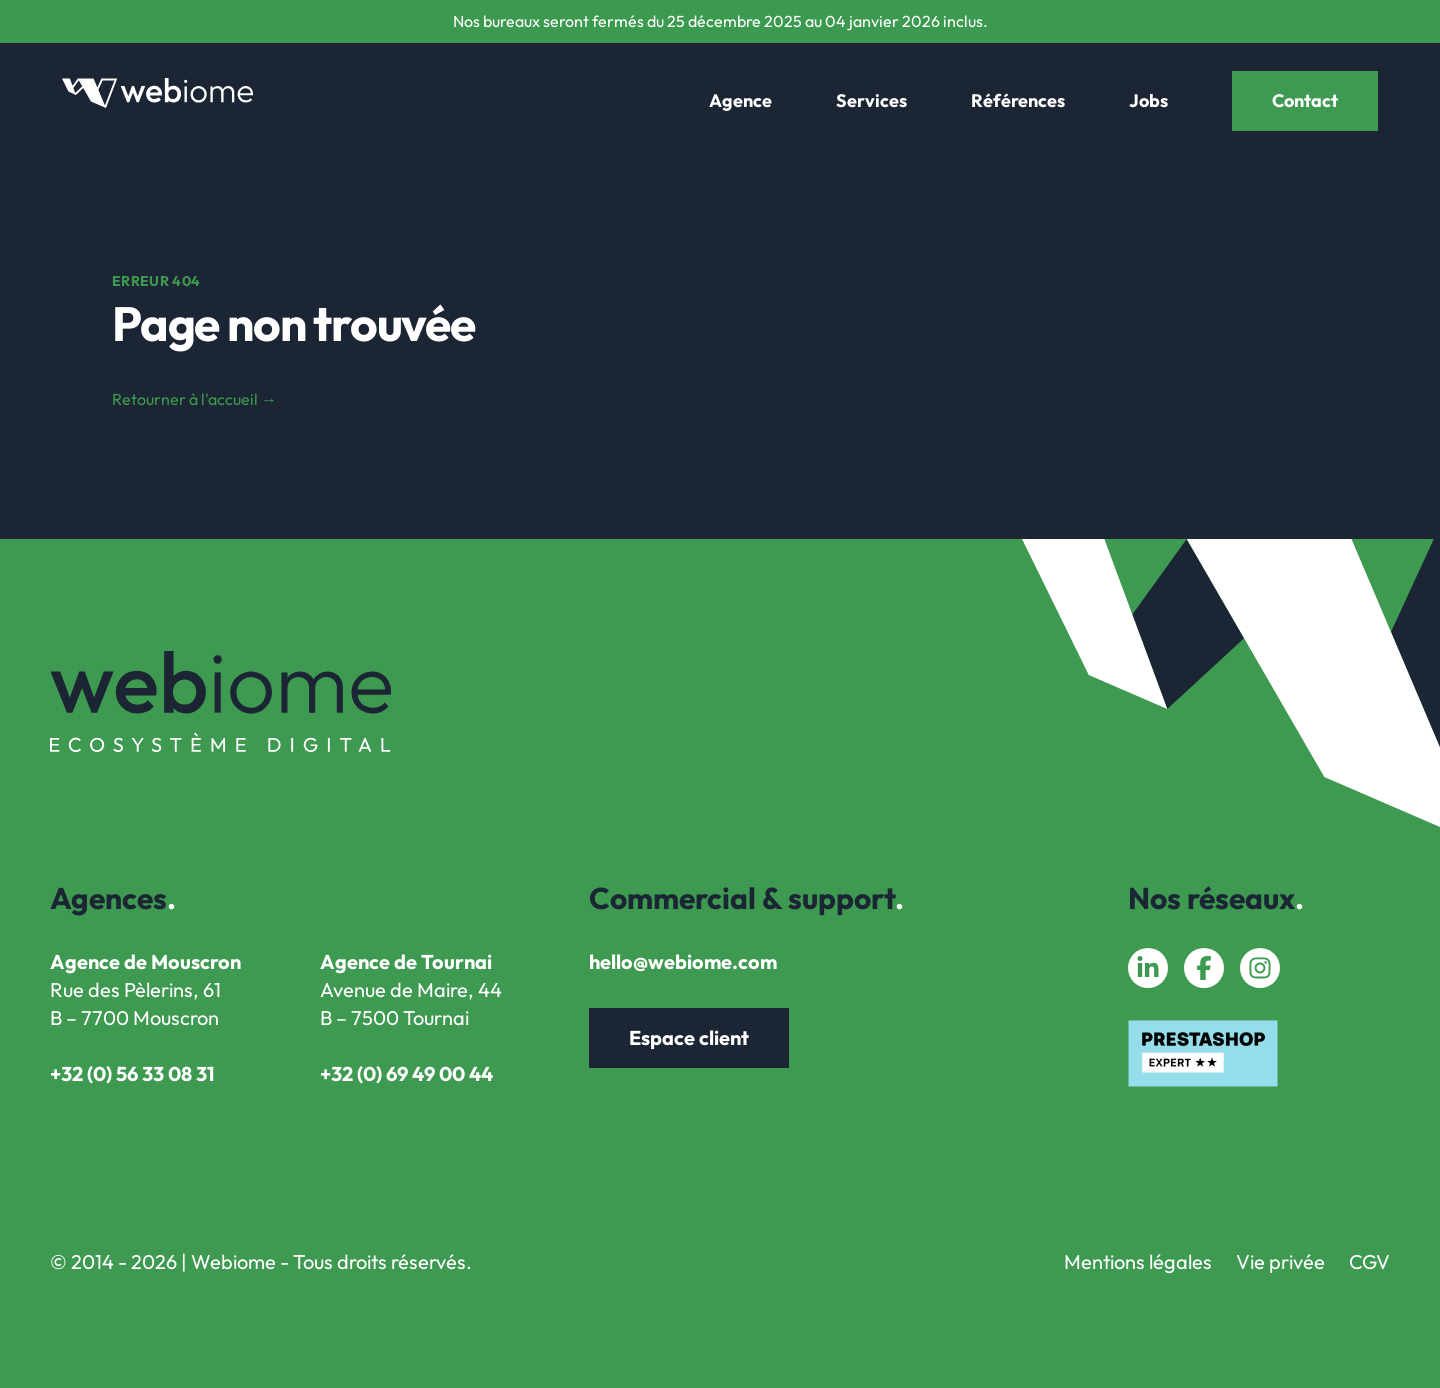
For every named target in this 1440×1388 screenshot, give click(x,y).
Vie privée (1280, 1261)
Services (871, 100)
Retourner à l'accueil (194, 399)
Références (1018, 100)
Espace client (689, 1037)
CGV (1369, 1261)
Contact (1305, 100)
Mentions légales (1138, 1261)
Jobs (1148, 100)
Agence (740, 100)
